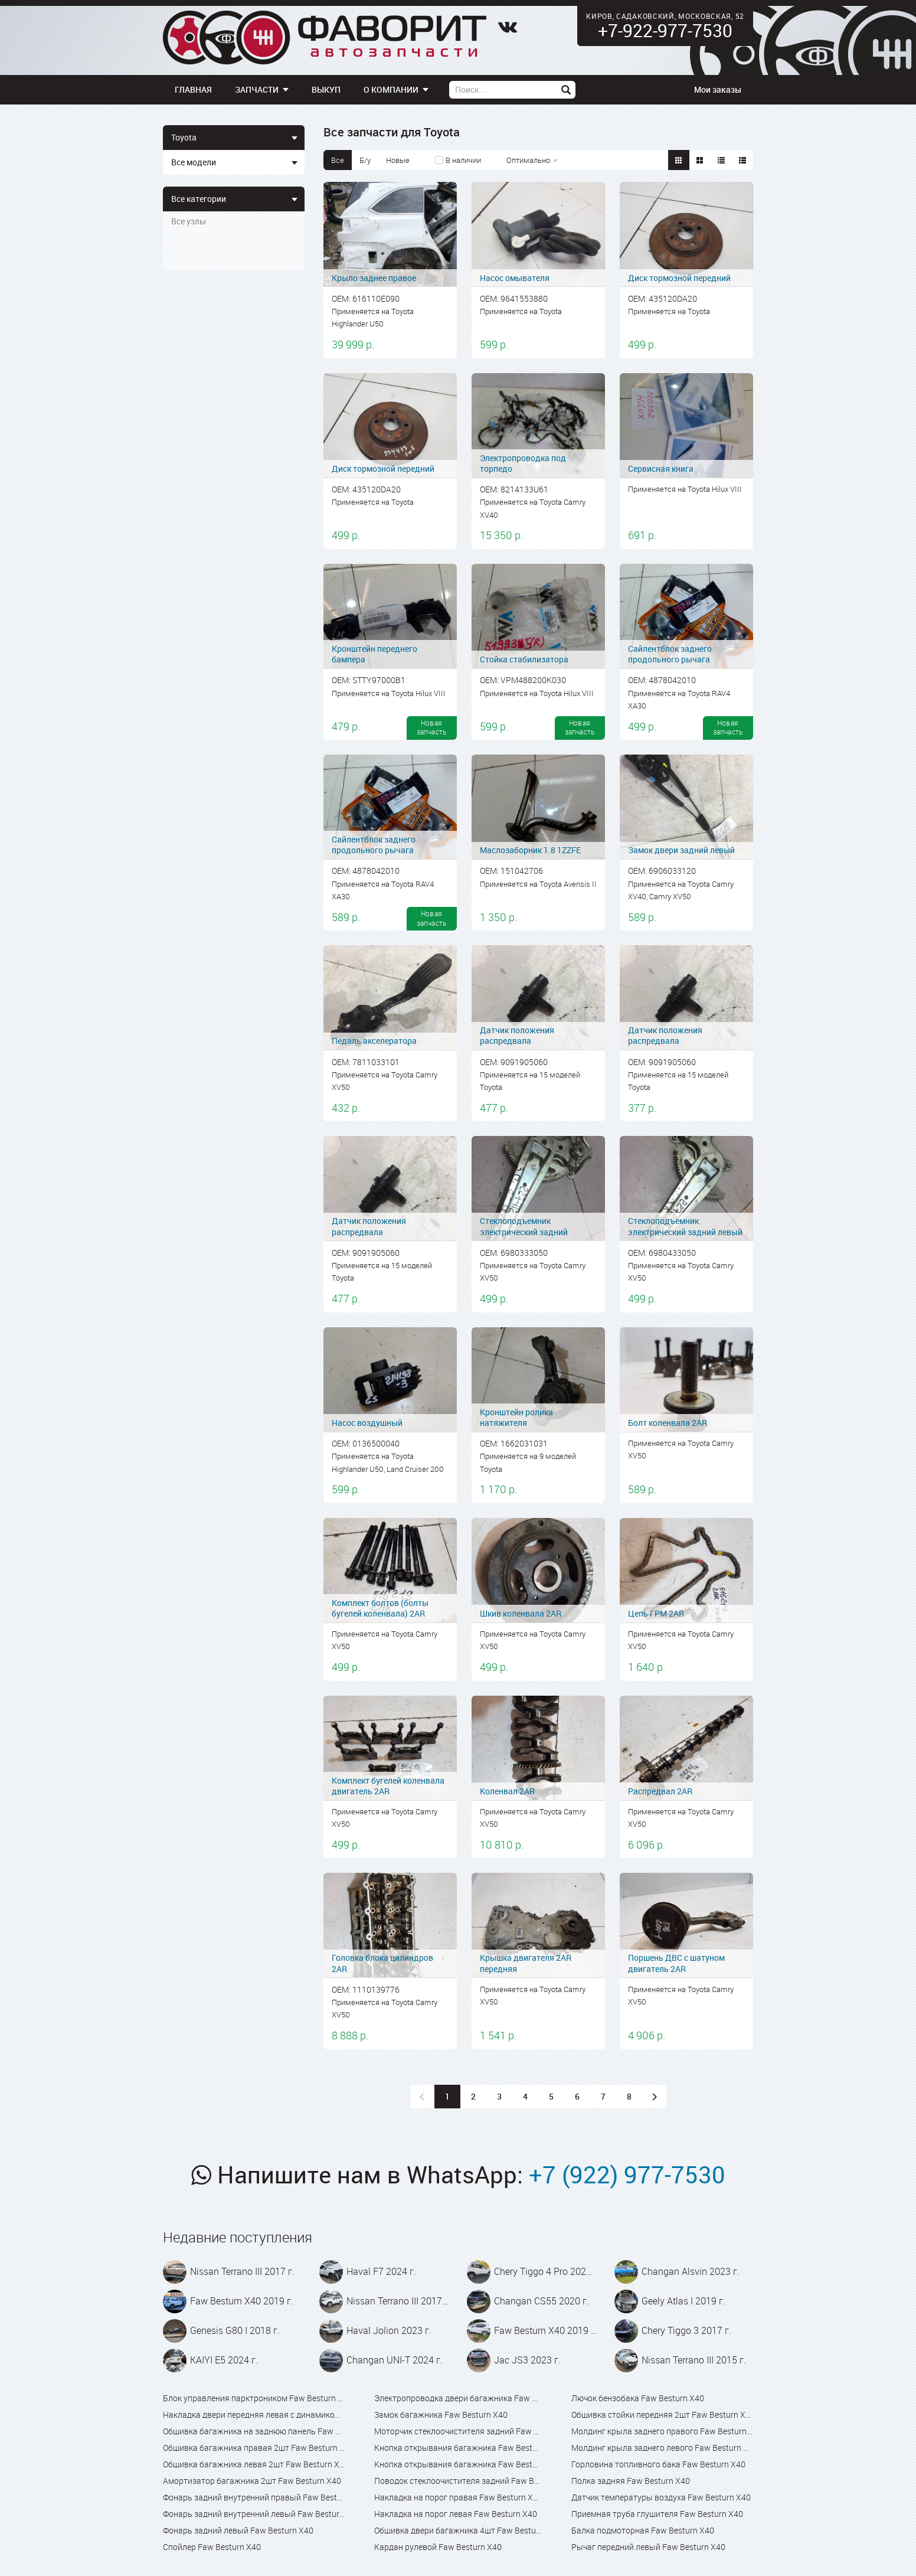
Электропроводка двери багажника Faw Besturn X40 (457, 2398)
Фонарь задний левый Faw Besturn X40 (238, 2530)
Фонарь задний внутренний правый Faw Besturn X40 (254, 2497)
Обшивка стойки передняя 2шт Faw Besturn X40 (662, 2414)
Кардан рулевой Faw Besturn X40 (438, 2546)
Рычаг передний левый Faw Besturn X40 (648, 2546)
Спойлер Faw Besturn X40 (212, 2546)
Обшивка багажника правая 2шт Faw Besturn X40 (254, 2447)
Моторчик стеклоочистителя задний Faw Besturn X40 (457, 2431)
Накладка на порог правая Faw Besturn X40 (457, 2497)
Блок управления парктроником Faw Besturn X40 (254, 2398)
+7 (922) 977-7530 (627, 2174)
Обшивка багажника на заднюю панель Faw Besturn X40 (254, 2431)
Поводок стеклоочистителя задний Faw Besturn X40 (457, 2480)
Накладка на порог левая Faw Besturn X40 (455, 2513)
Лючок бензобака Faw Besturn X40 (637, 2398)
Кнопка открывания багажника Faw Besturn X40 (457, 2447)
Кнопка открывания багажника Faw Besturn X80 (457, 2464)
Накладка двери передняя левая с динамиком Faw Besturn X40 (254, 2414)
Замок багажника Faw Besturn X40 (441, 2414)
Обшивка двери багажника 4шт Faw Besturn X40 (457, 2530)
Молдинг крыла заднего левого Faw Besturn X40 (662, 2447)
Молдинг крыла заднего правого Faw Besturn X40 (662, 2431)
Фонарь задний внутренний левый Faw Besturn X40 (254, 2513)
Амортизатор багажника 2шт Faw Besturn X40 (252, 2480)
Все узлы (188, 221)
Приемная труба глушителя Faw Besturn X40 (657, 2513)
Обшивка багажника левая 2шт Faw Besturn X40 (254, 2464)
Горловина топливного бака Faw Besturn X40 (658, 2464)
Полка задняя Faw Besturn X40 (630, 2480)
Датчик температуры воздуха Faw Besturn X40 (661, 2497)
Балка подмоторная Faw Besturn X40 (642, 2530)
